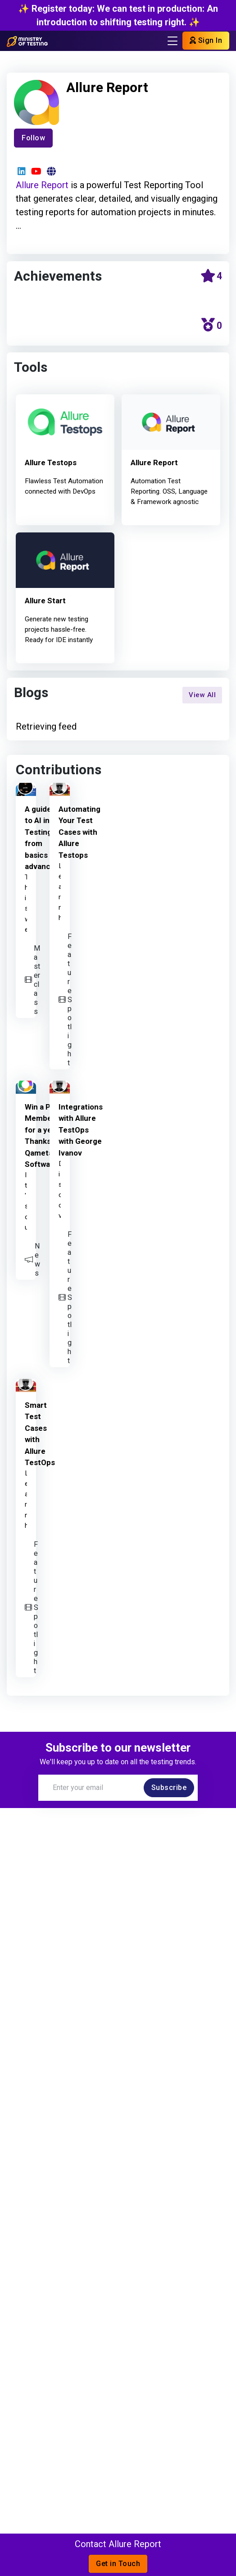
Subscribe (169, 1787)
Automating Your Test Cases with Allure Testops (79, 832)
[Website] (51, 171)
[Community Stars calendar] (211, 276)
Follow (33, 138)
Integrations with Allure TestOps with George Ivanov (81, 1129)
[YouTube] (36, 171)
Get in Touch (118, 2563)
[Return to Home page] (27, 40)
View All (202, 695)
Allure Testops (51, 462)
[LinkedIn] (21, 171)
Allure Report (42, 185)
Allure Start (45, 600)
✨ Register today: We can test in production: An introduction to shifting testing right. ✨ (118, 15)
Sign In (206, 40)
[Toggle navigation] (172, 41)
